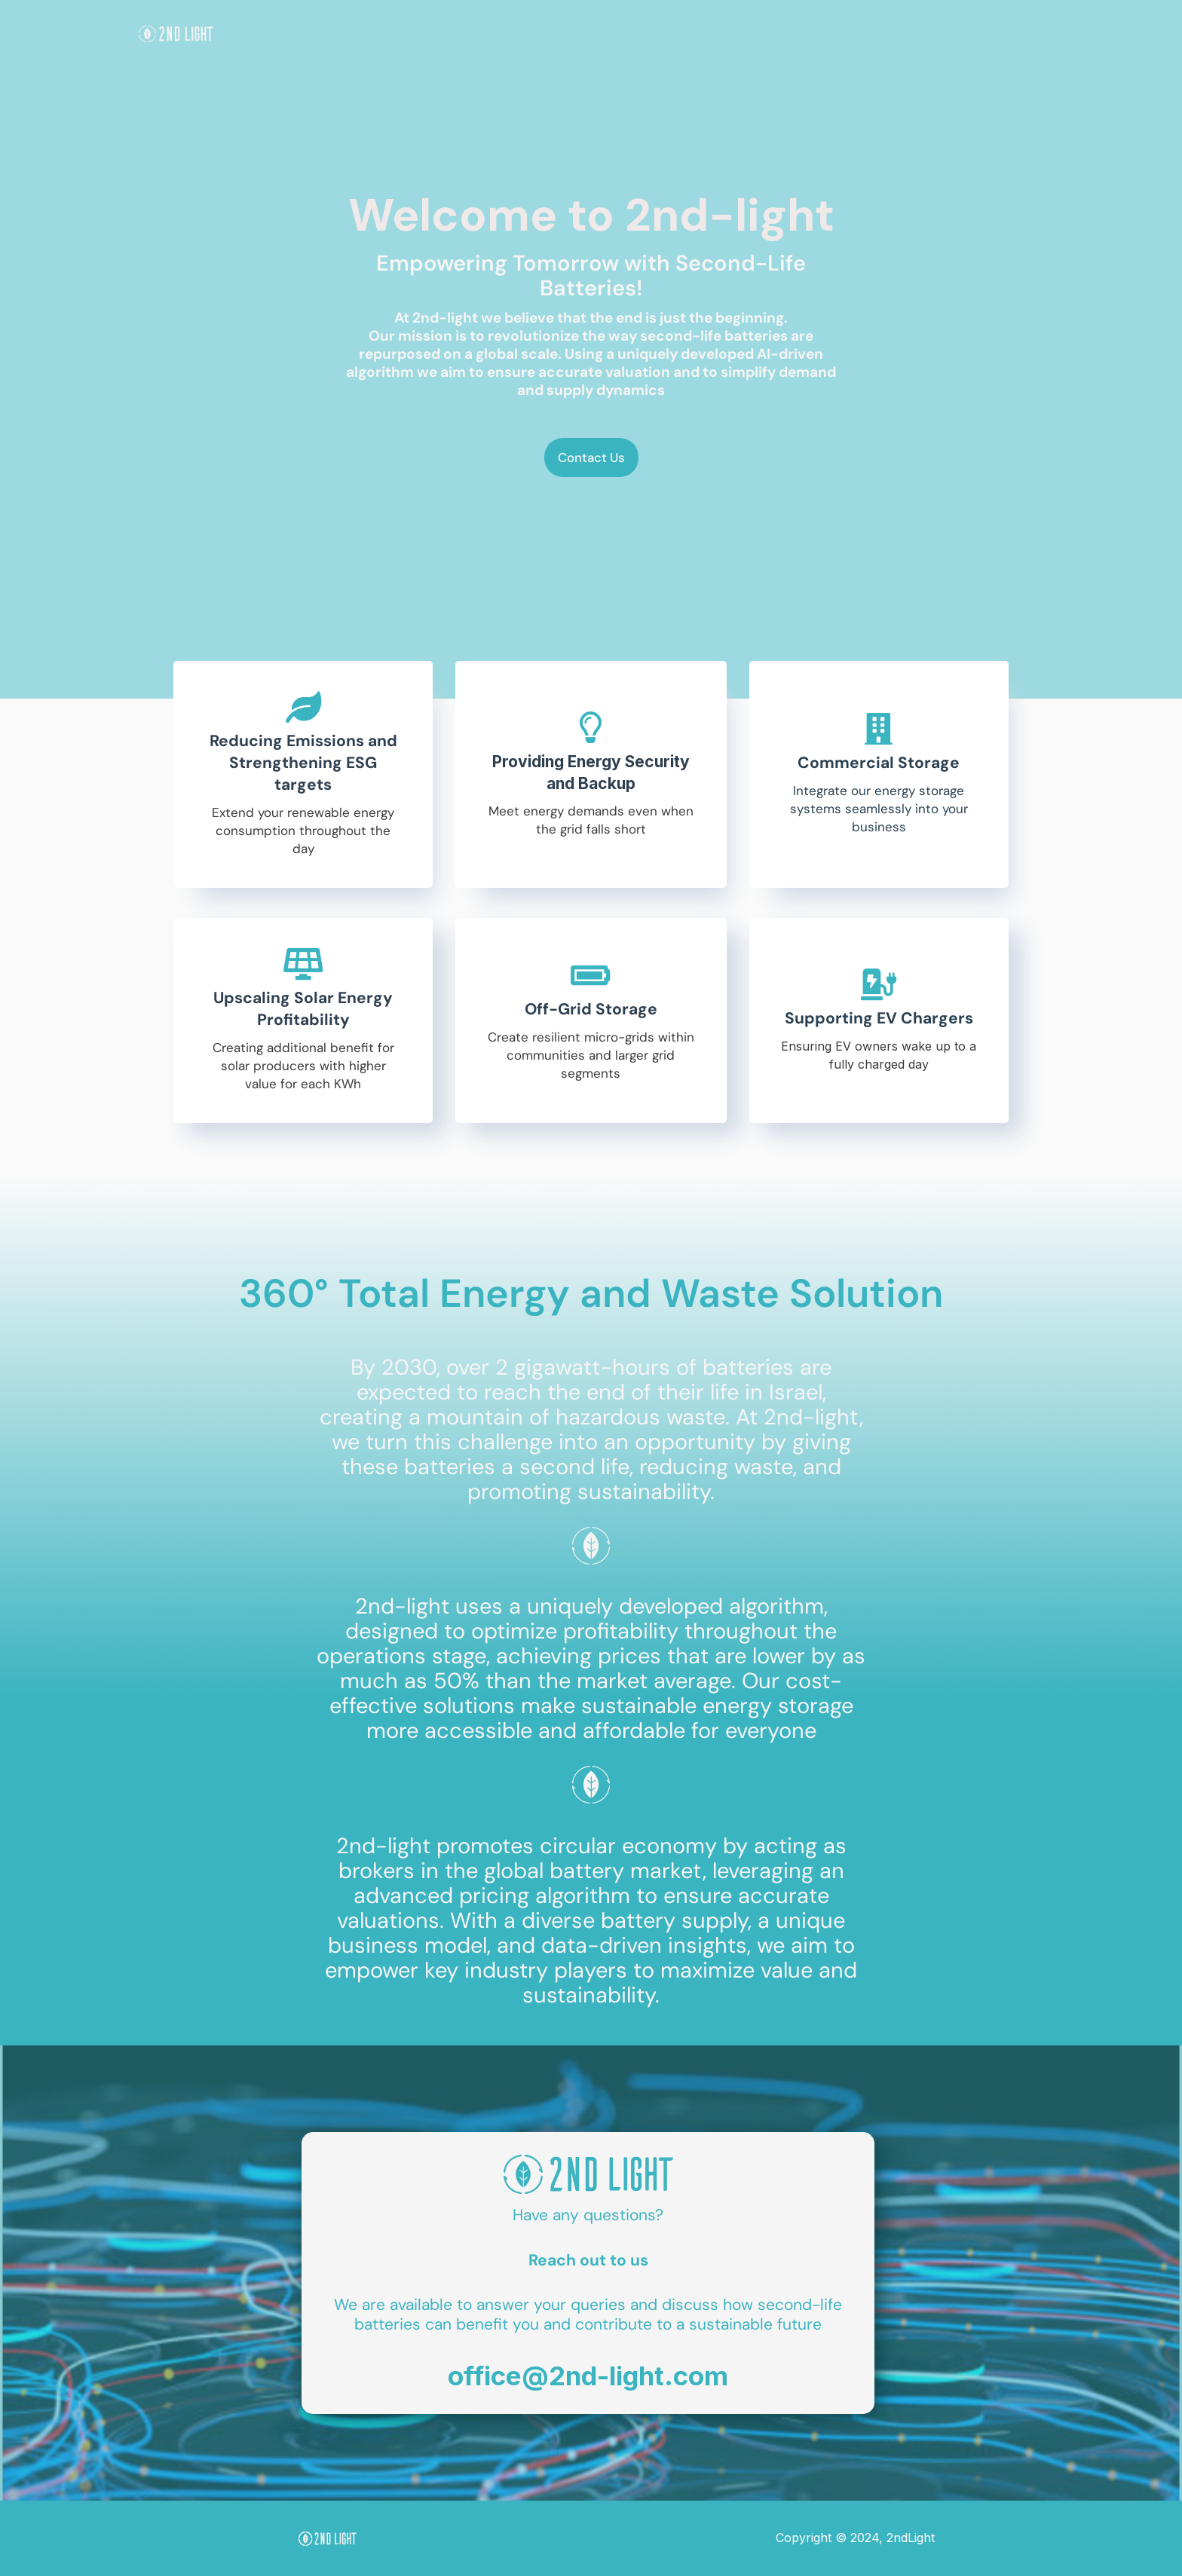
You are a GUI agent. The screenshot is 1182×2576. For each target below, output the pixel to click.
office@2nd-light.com (588, 2375)
